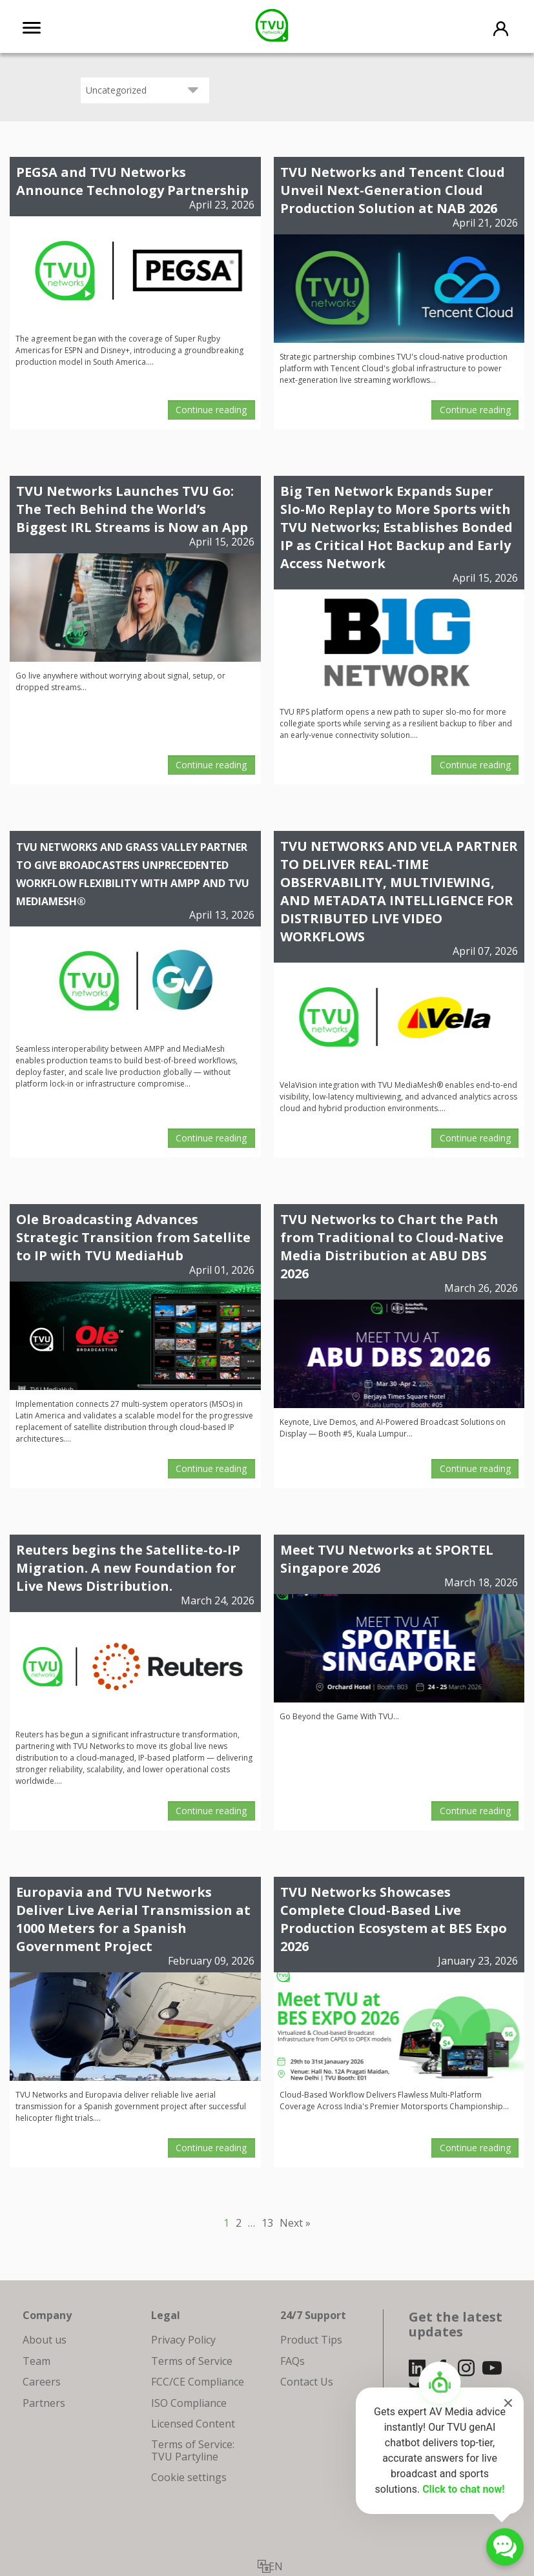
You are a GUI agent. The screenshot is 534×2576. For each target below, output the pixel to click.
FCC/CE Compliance (197, 2382)
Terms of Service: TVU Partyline (192, 2450)
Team (36, 2361)
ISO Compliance (189, 2403)
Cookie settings (189, 2477)
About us (45, 2340)
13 (267, 2223)
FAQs (292, 2361)
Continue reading (211, 410)
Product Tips (311, 2340)
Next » (295, 2223)
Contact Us (306, 2382)
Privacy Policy (183, 2340)
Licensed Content (193, 2424)
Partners (44, 2403)
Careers (42, 2382)
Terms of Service (191, 2361)
